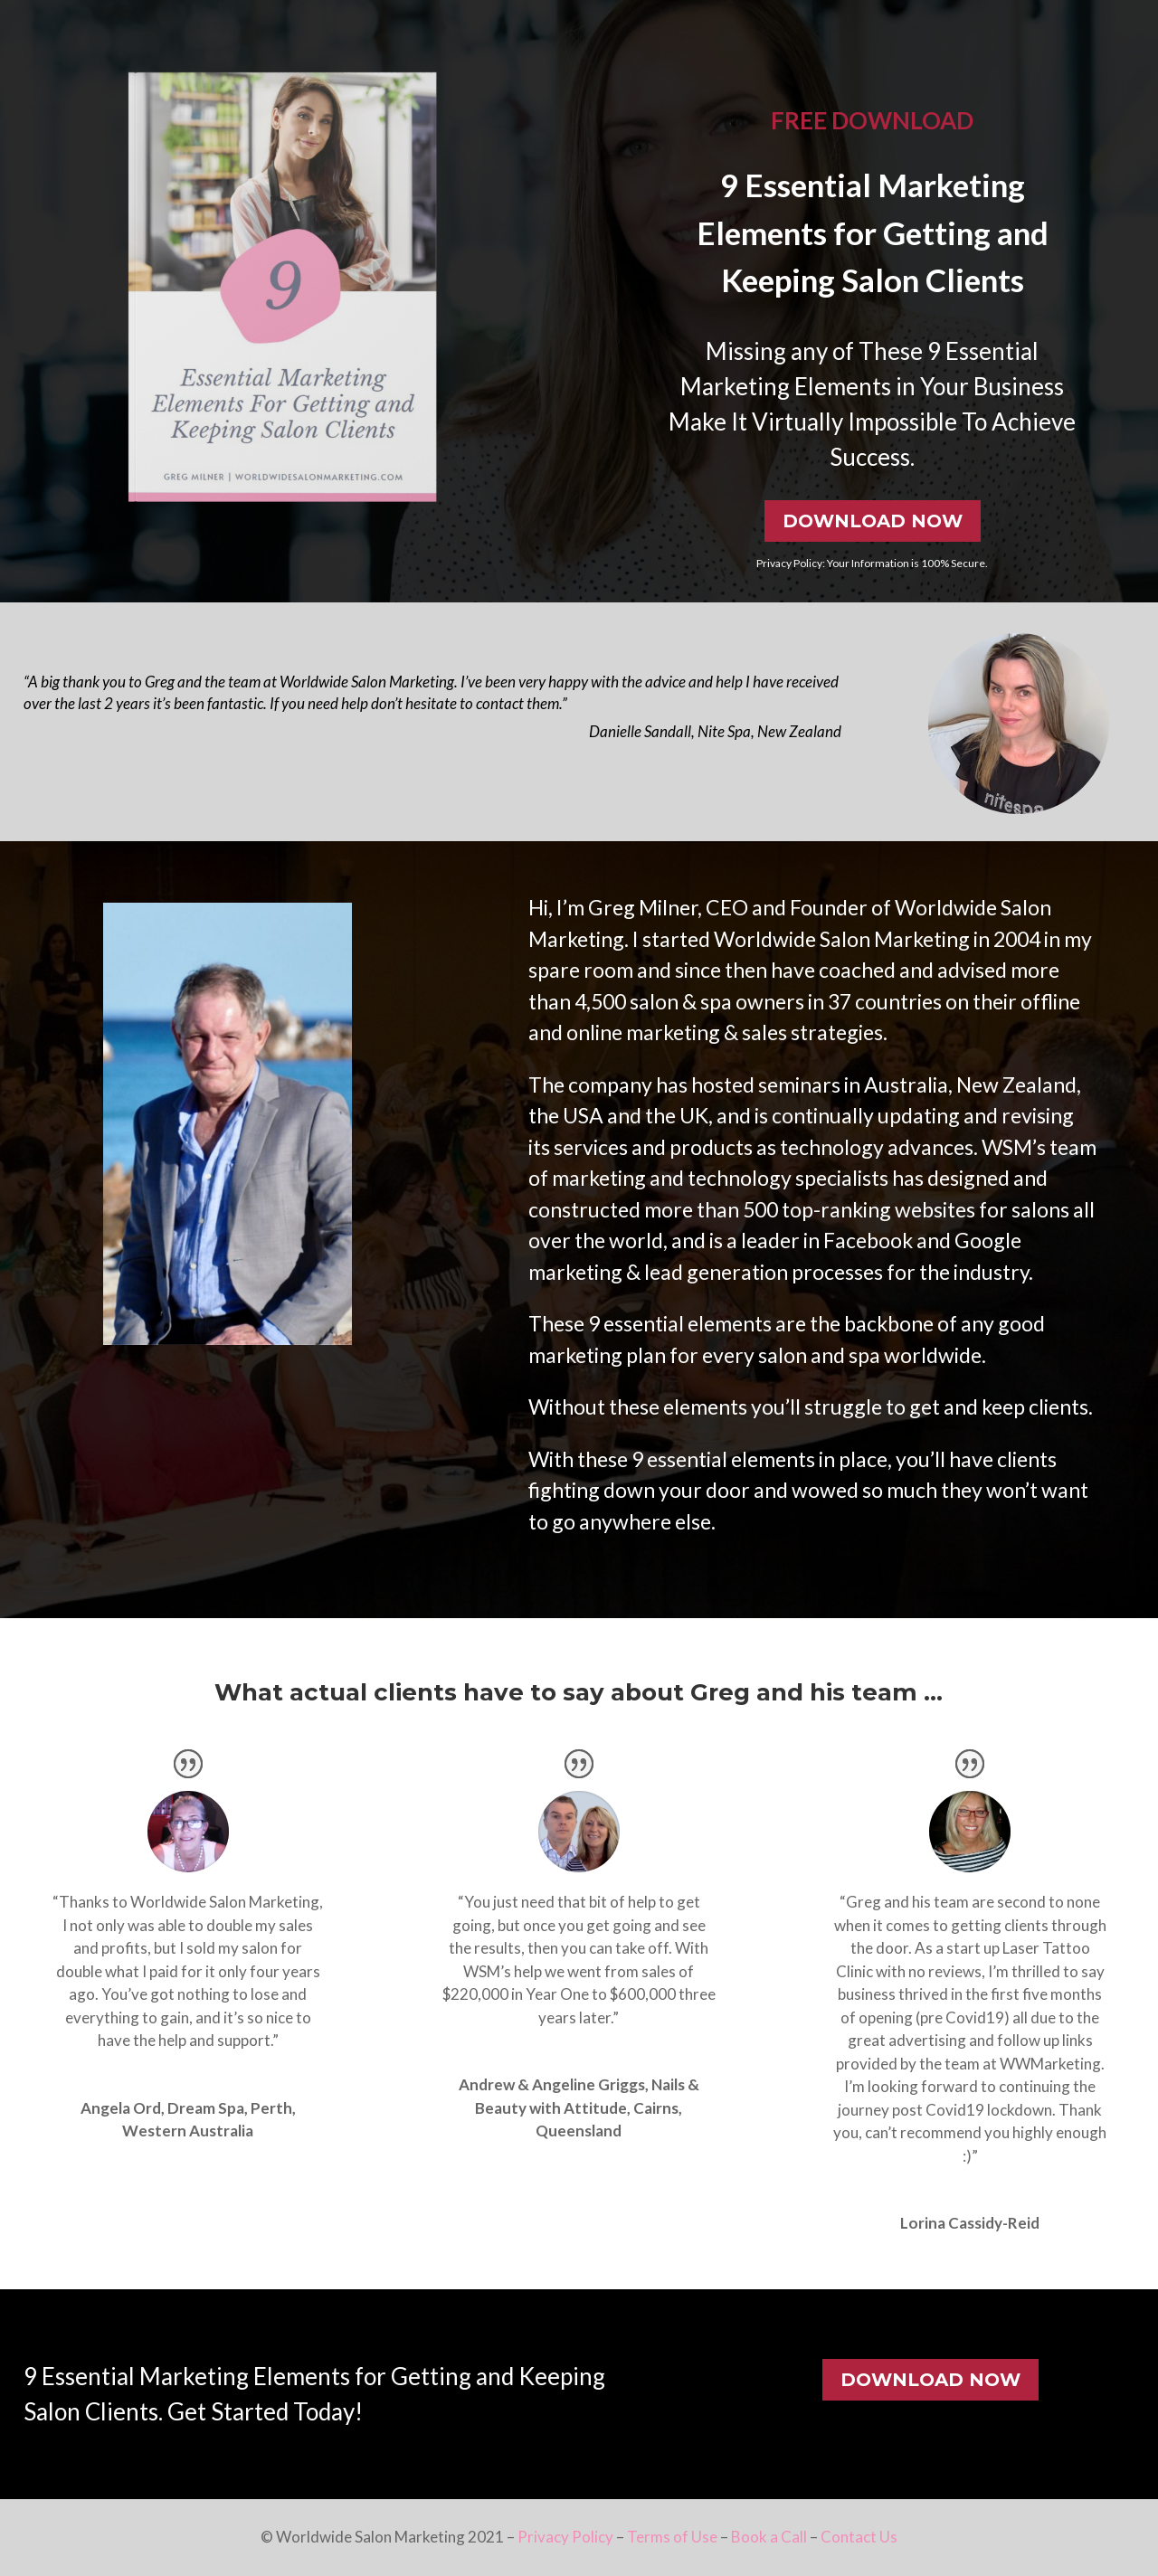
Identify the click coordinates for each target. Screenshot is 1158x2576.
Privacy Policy (565, 2536)
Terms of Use (672, 2536)
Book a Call (769, 2536)
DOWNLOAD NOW (873, 521)
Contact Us (859, 2536)
